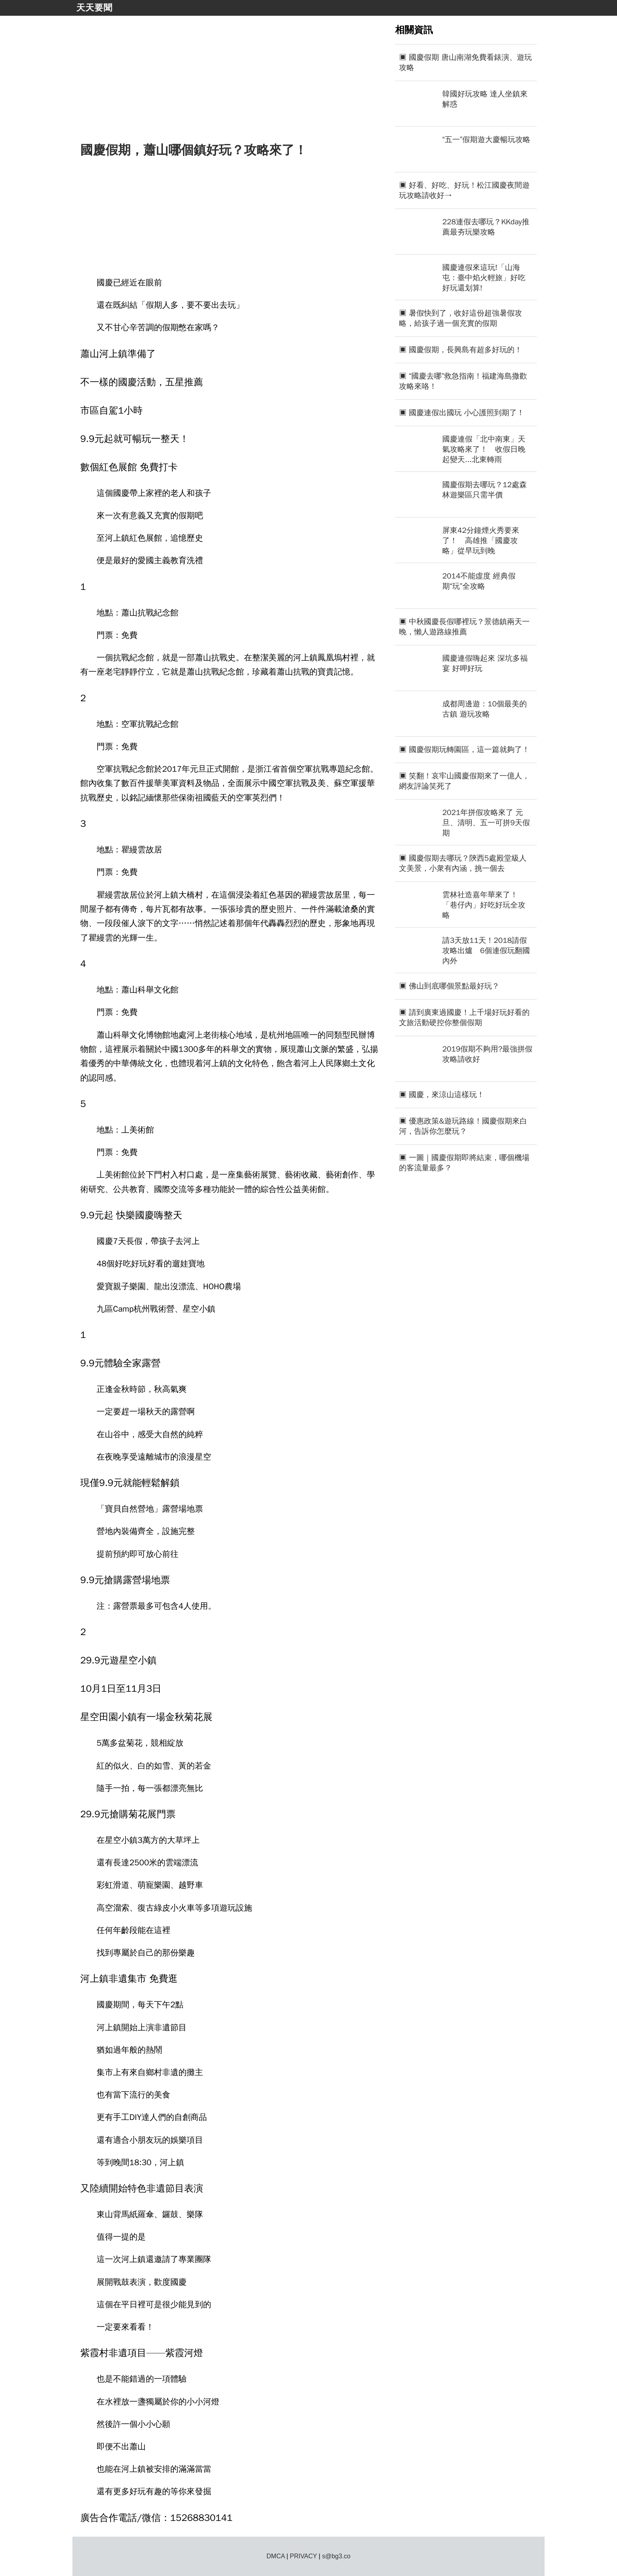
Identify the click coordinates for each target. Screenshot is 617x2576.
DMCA (275, 2556)
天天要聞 (94, 8)
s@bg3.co (336, 2556)
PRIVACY (303, 2556)
